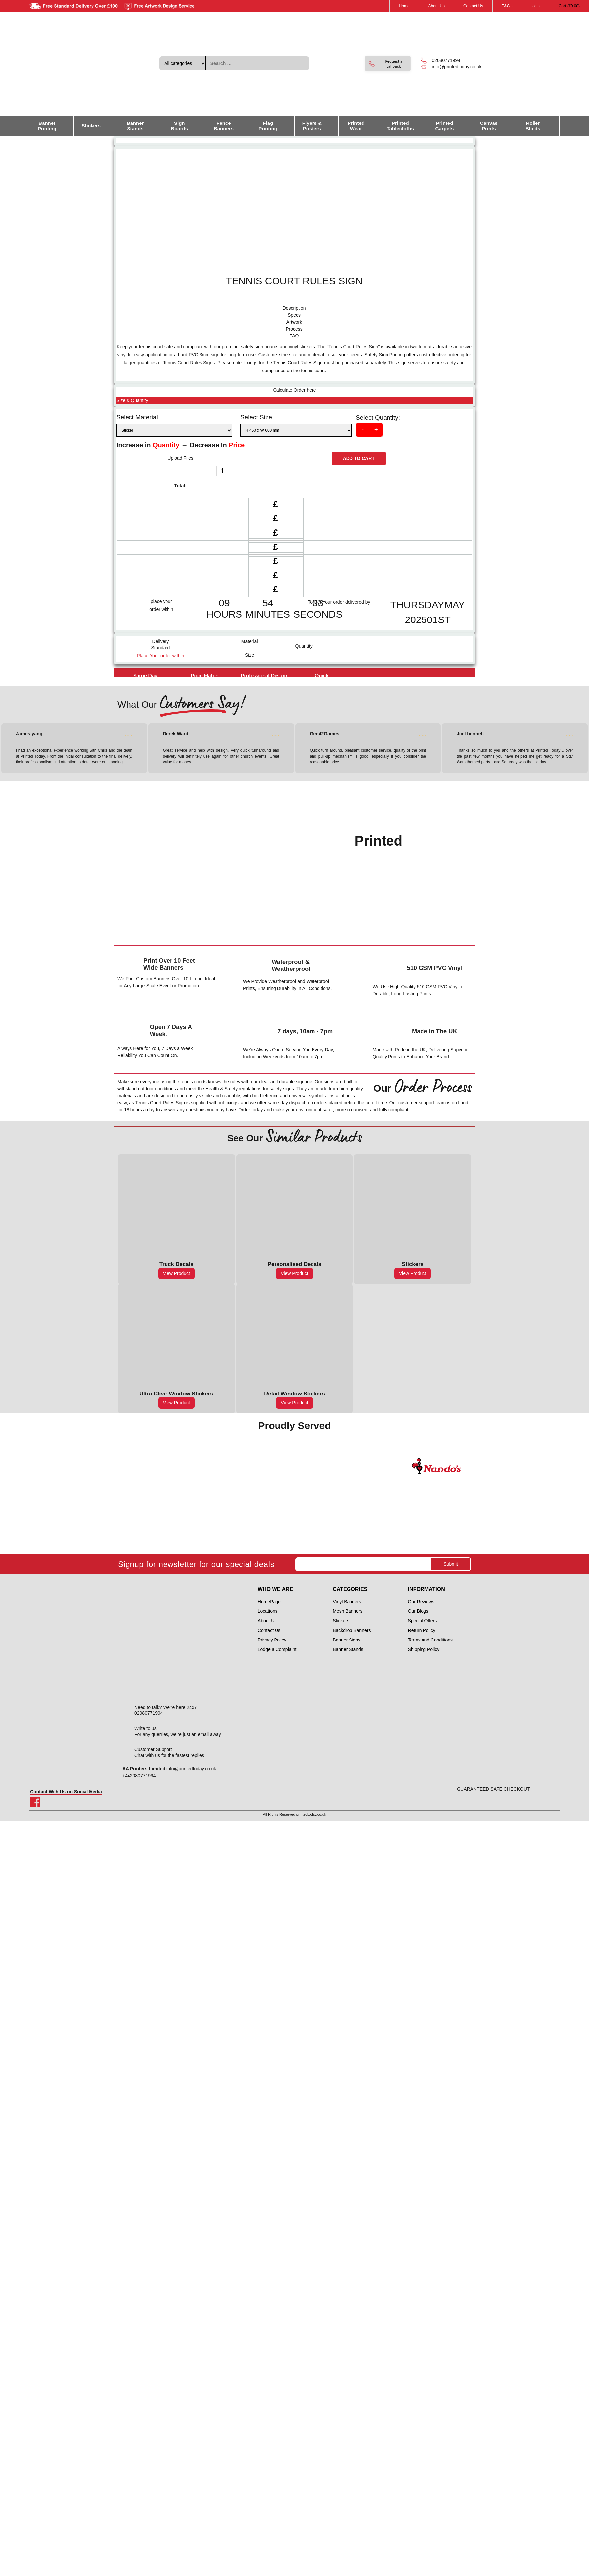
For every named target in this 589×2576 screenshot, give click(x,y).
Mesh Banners (347, 1611)
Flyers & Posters (312, 125)
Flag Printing (267, 125)
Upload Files (180, 458)
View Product (176, 1273)
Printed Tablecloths (400, 125)
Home (404, 6)
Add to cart (359, 458)
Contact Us (473, 6)
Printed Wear (356, 125)
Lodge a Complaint (277, 1649)
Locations (267, 1611)
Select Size (256, 417)
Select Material (137, 417)
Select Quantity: (378, 417)
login (536, 6)
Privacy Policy (272, 1639)
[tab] (294, 308)
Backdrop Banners (352, 1630)
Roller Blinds (532, 125)
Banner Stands (135, 125)
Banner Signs (346, 1639)
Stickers (91, 125)
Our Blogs (418, 1611)
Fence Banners (224, 125)
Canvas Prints (488, 125)
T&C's (507, 6)
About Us (436, 6)
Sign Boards (179, 125)
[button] (388, 63)
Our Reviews (421, 1601)
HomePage (269, 1601)
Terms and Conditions (430, 1639)
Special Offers (422, 1620)
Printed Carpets (444, 125)
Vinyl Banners (347, 1601)
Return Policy (421, 1630)
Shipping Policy (424, 1649)
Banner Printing (47, 125)
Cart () (569, 6)
